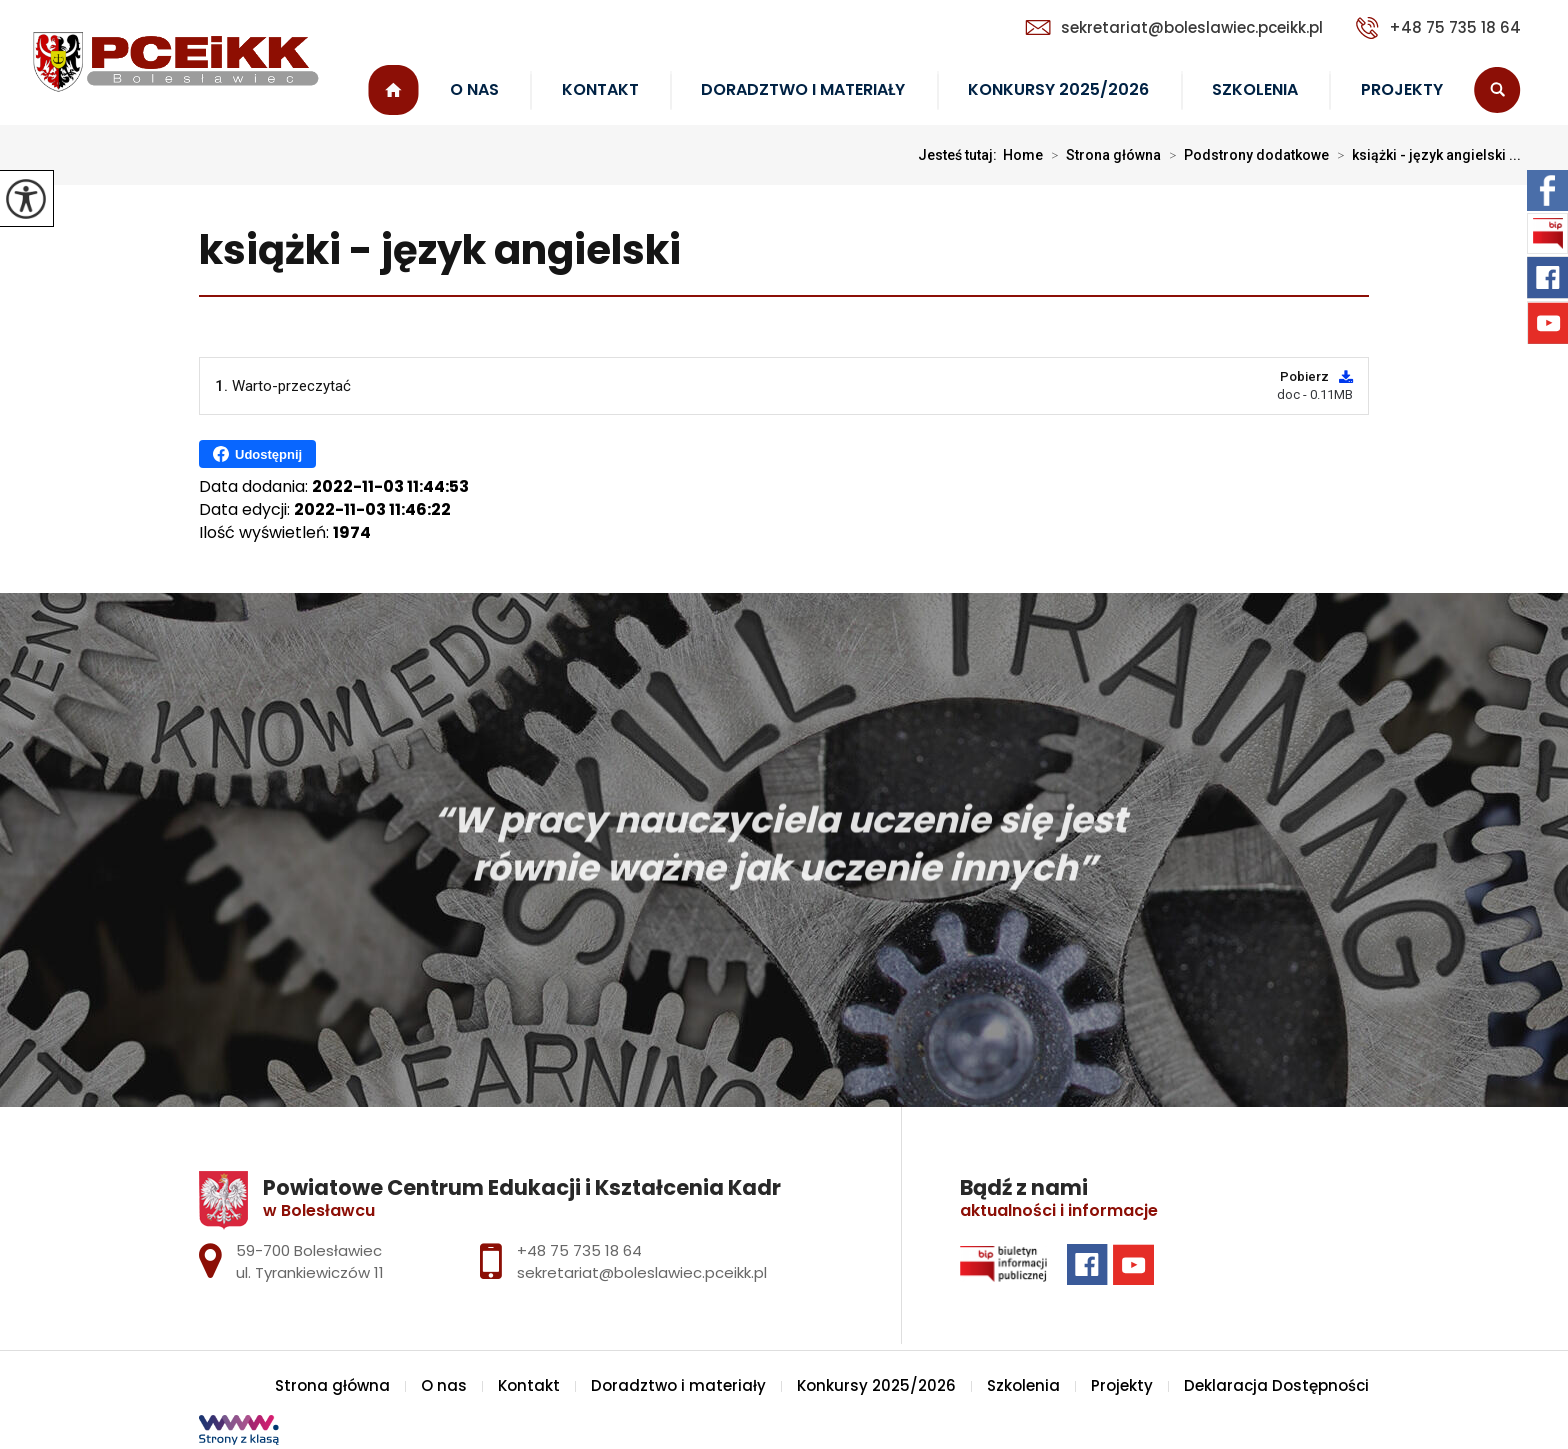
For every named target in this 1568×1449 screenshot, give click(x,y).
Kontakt (600, 89)
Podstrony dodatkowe (1245, 155)
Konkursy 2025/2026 (1058, 89)
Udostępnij (257, 454)
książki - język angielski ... (1425, 155)
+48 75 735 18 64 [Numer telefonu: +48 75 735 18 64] (579, 1250)
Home (1023, 155)
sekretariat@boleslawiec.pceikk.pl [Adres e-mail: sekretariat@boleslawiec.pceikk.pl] (642, 1272)
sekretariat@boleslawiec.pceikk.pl (1174, 27)
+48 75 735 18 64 (1438, 28)
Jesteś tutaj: (960, 155)
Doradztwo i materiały (803, 89)
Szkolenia (1255, 89)
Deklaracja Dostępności (1276, 1385)
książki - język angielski (440, 251)
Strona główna (393, 90)
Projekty (1402, 89)
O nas (474, 89)
